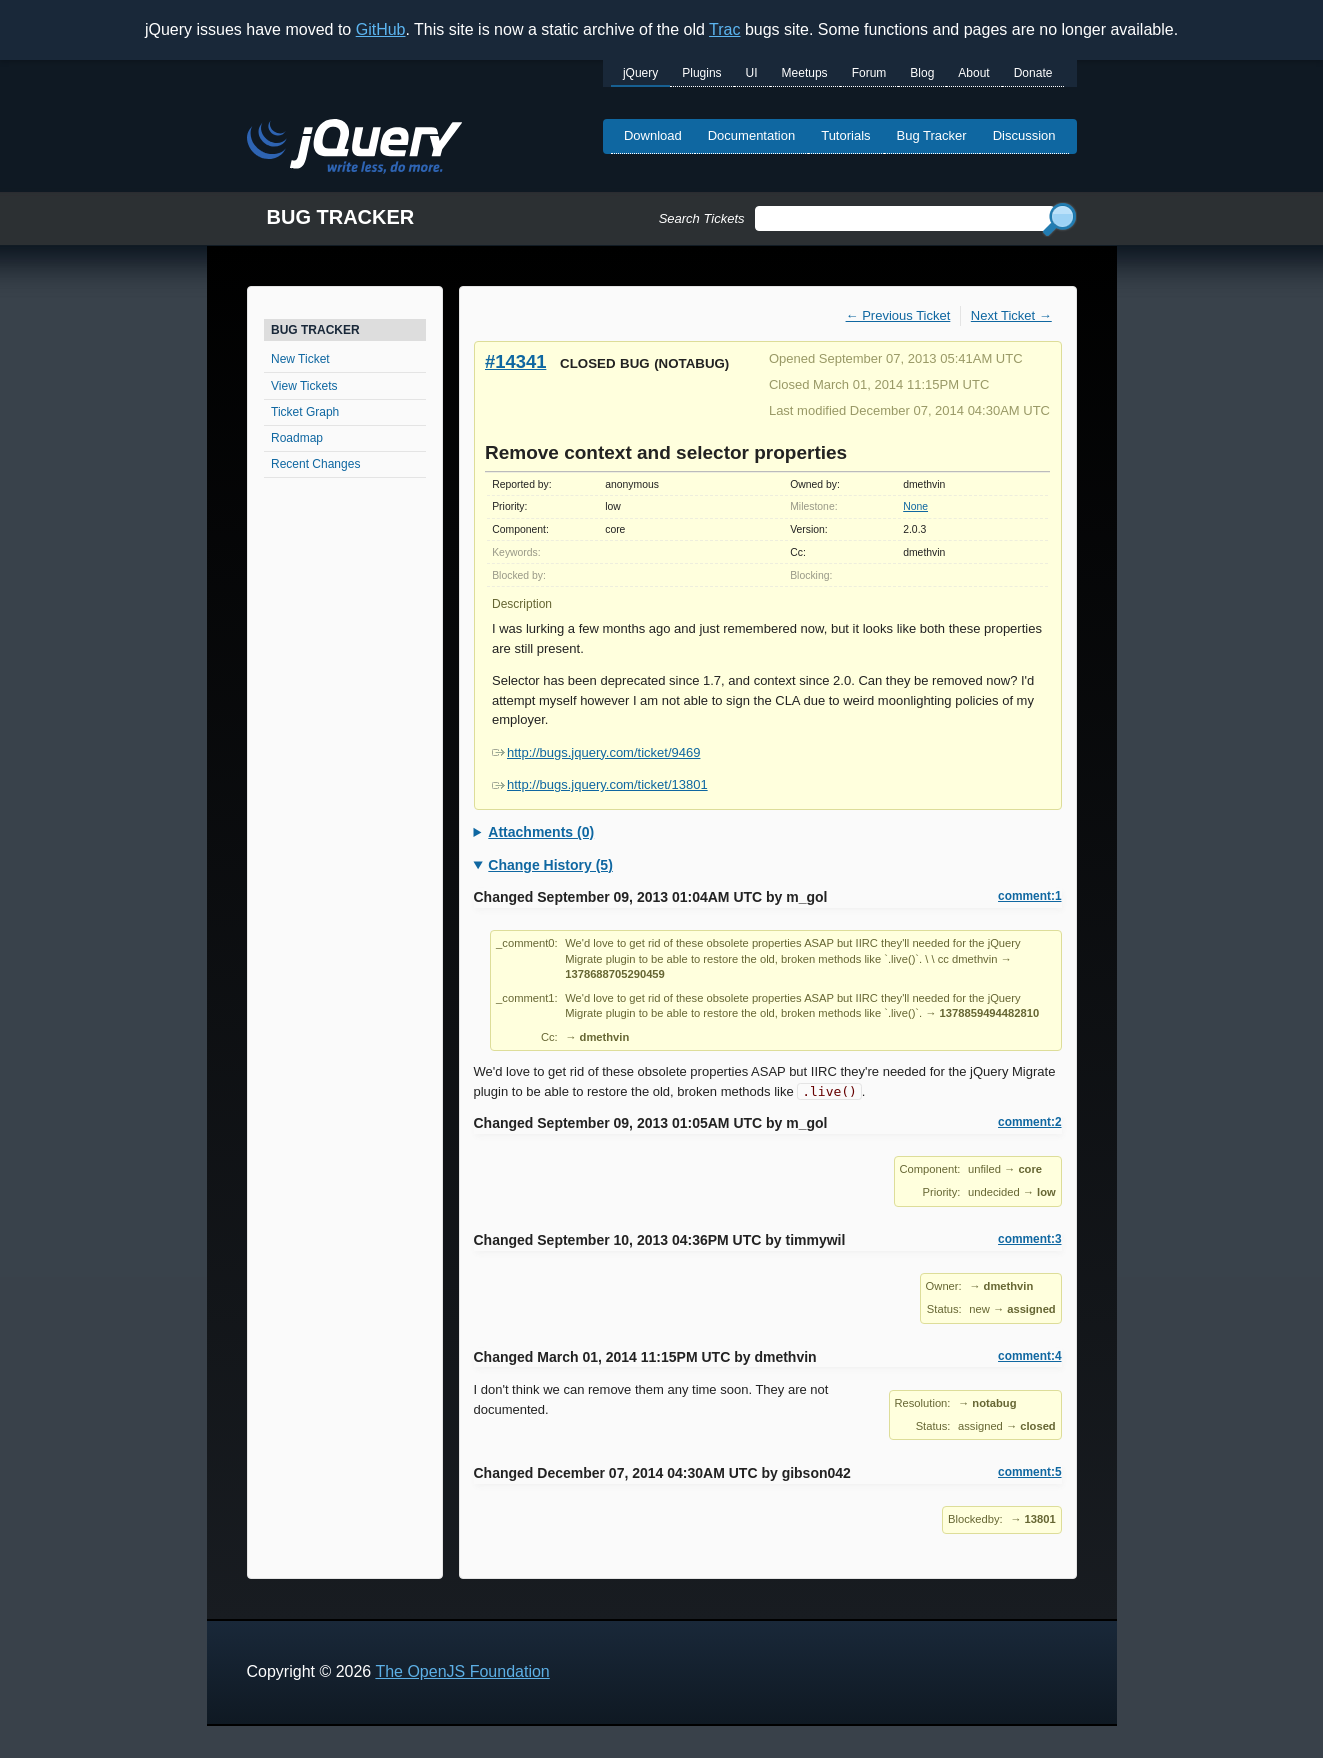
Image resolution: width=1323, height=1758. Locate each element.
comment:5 (1029, 1472)
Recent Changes (315, 464)
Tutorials (845, 135)
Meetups (805, 73)
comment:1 (1029, 896)
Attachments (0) (541, 832)
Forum (869, 73)
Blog (922, 73)
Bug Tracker (932, 135)
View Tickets (304, 386)
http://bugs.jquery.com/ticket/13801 (600, 784)
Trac (724, 29)
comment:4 (1029, 1356)
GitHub (381, 29)
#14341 (515, 361)
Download (653, 135)
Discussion (1024, 135)
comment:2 (1029, 1122)
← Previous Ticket (898, 315)
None (915, 506)
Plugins (701, 73)
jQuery (640, 73)
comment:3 (1029, 1239)
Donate (1033, 73)
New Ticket (300, 359)
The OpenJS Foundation (462, 1671)
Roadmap (297, 438)
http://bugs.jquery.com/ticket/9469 (596, 752)
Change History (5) (550, 865)
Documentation (751, 135)
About (973, 73)
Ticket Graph (305, 412)
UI (752, 73)
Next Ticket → (1011, 315)
